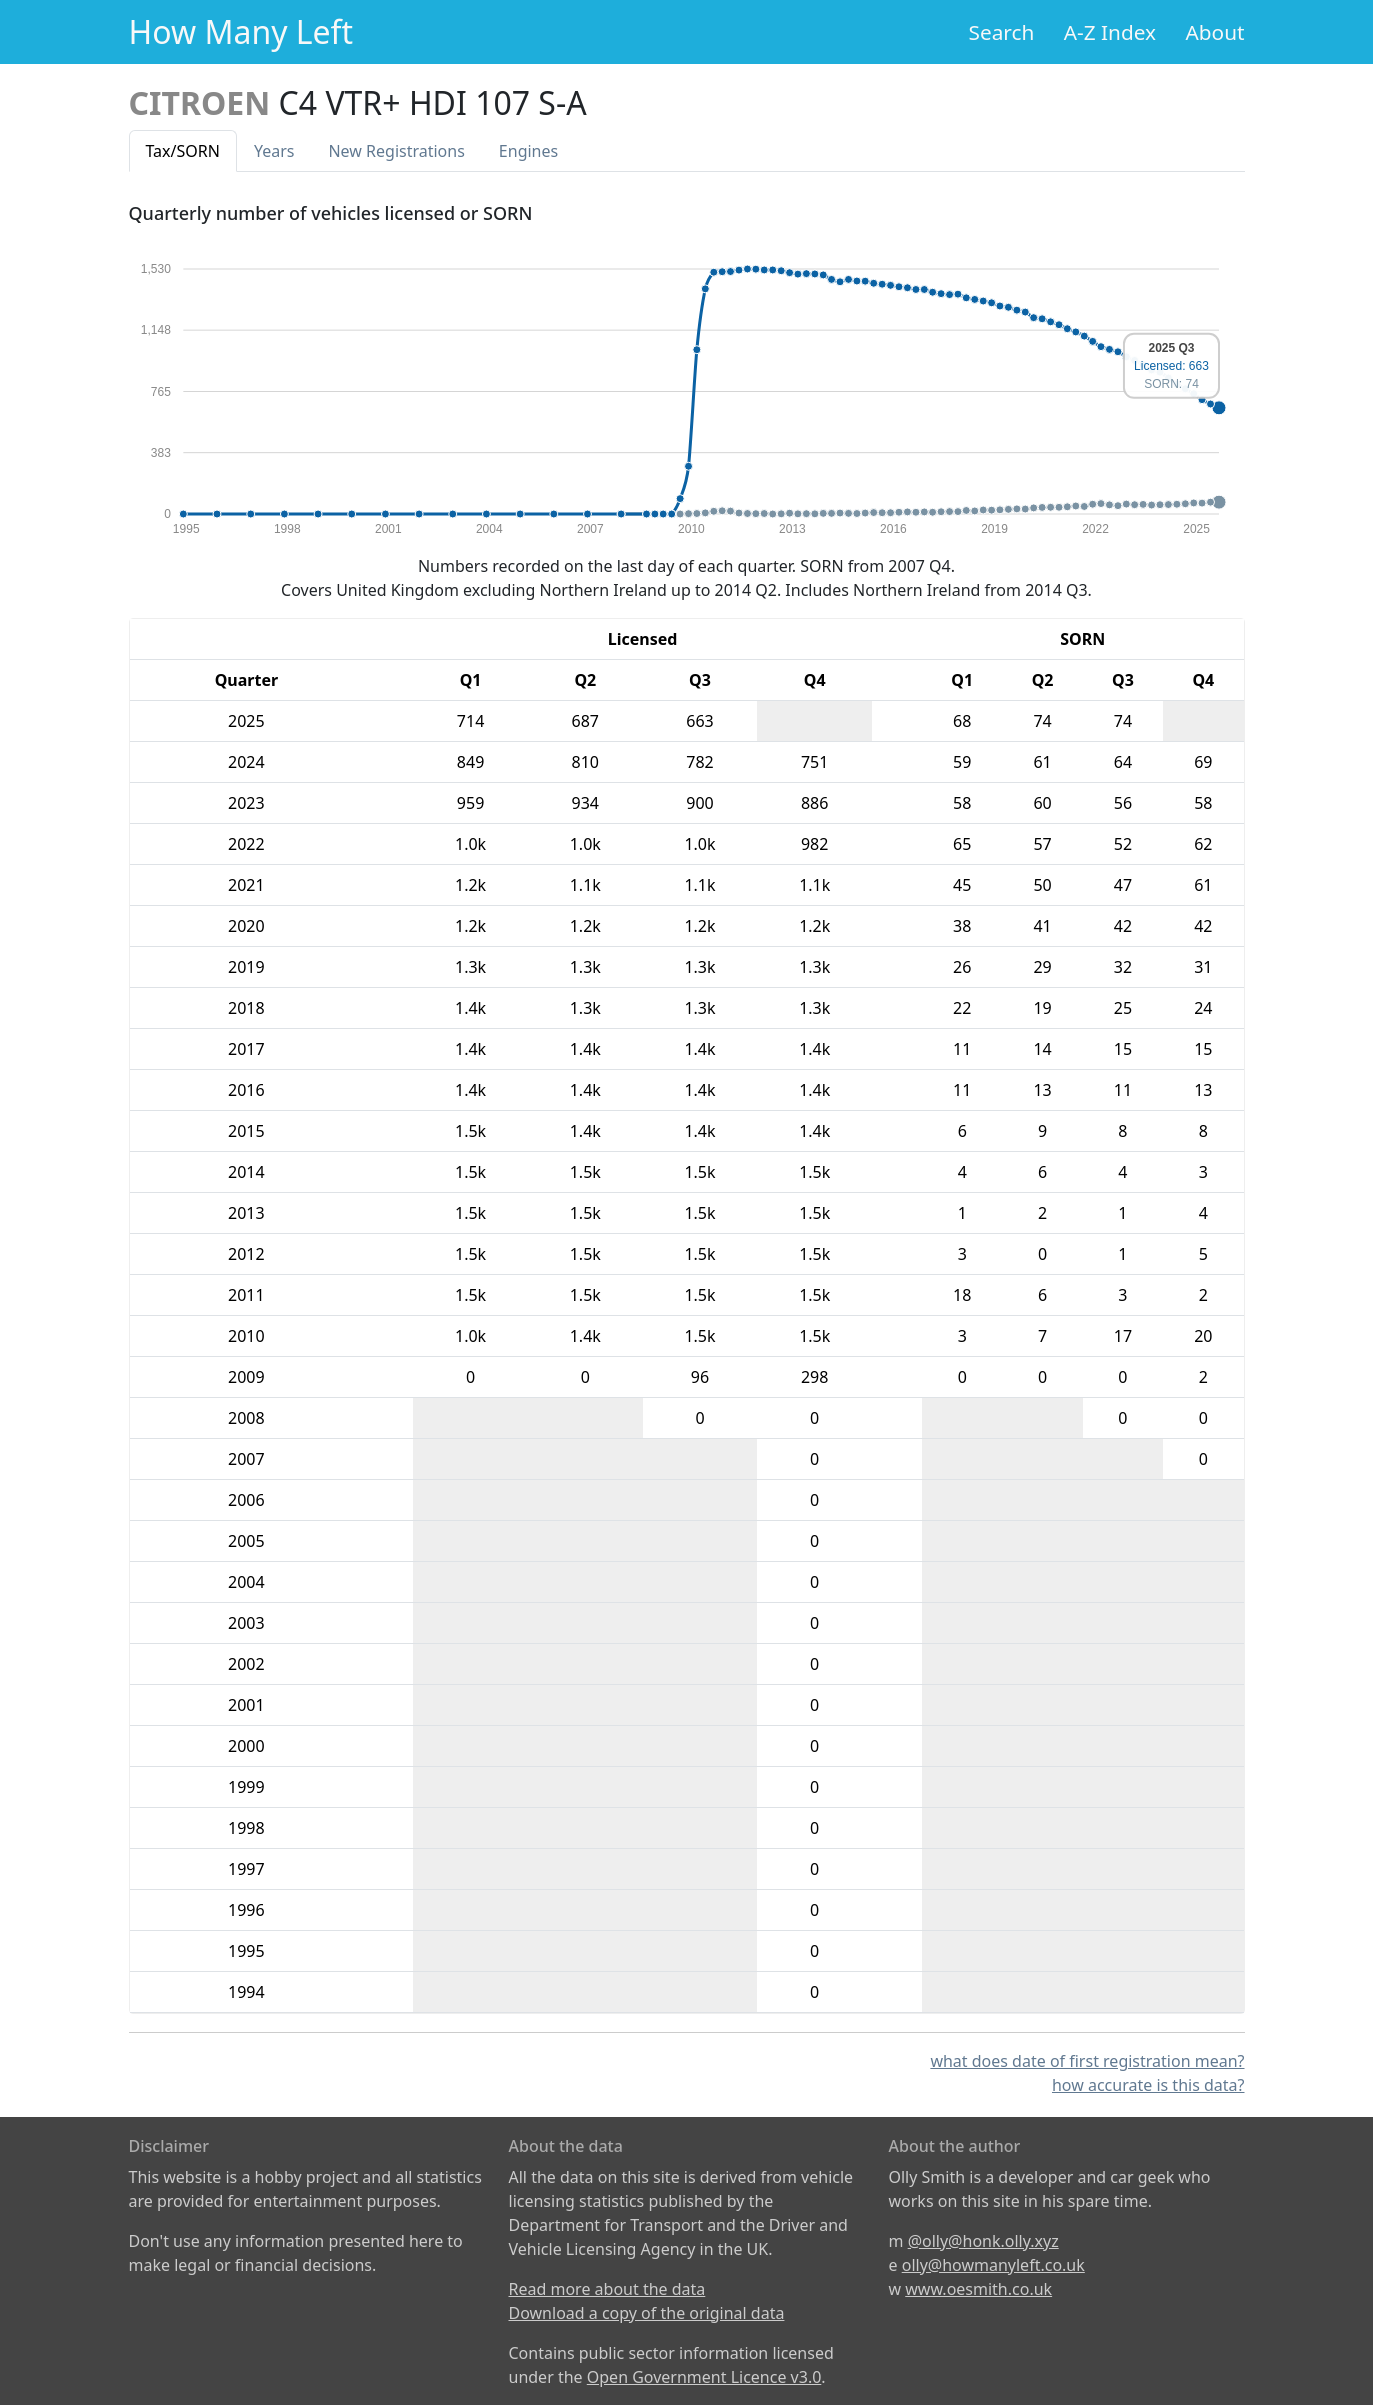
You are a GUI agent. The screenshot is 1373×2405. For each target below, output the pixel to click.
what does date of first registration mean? (1087, 2061)
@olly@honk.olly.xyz (983, 2241)
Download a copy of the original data (647, 2313)
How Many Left (241, 31)
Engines (528, 151)
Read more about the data (607, 2289)
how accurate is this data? (1148, 2085)
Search (1002, 32)
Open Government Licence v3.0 (704, 2377)
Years (274, 151)
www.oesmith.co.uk (978, 2289)
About (1214, 32)
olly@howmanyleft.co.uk (993, 2265)
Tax (183, 151)
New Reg (396, 151)
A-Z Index (1110, 32)
